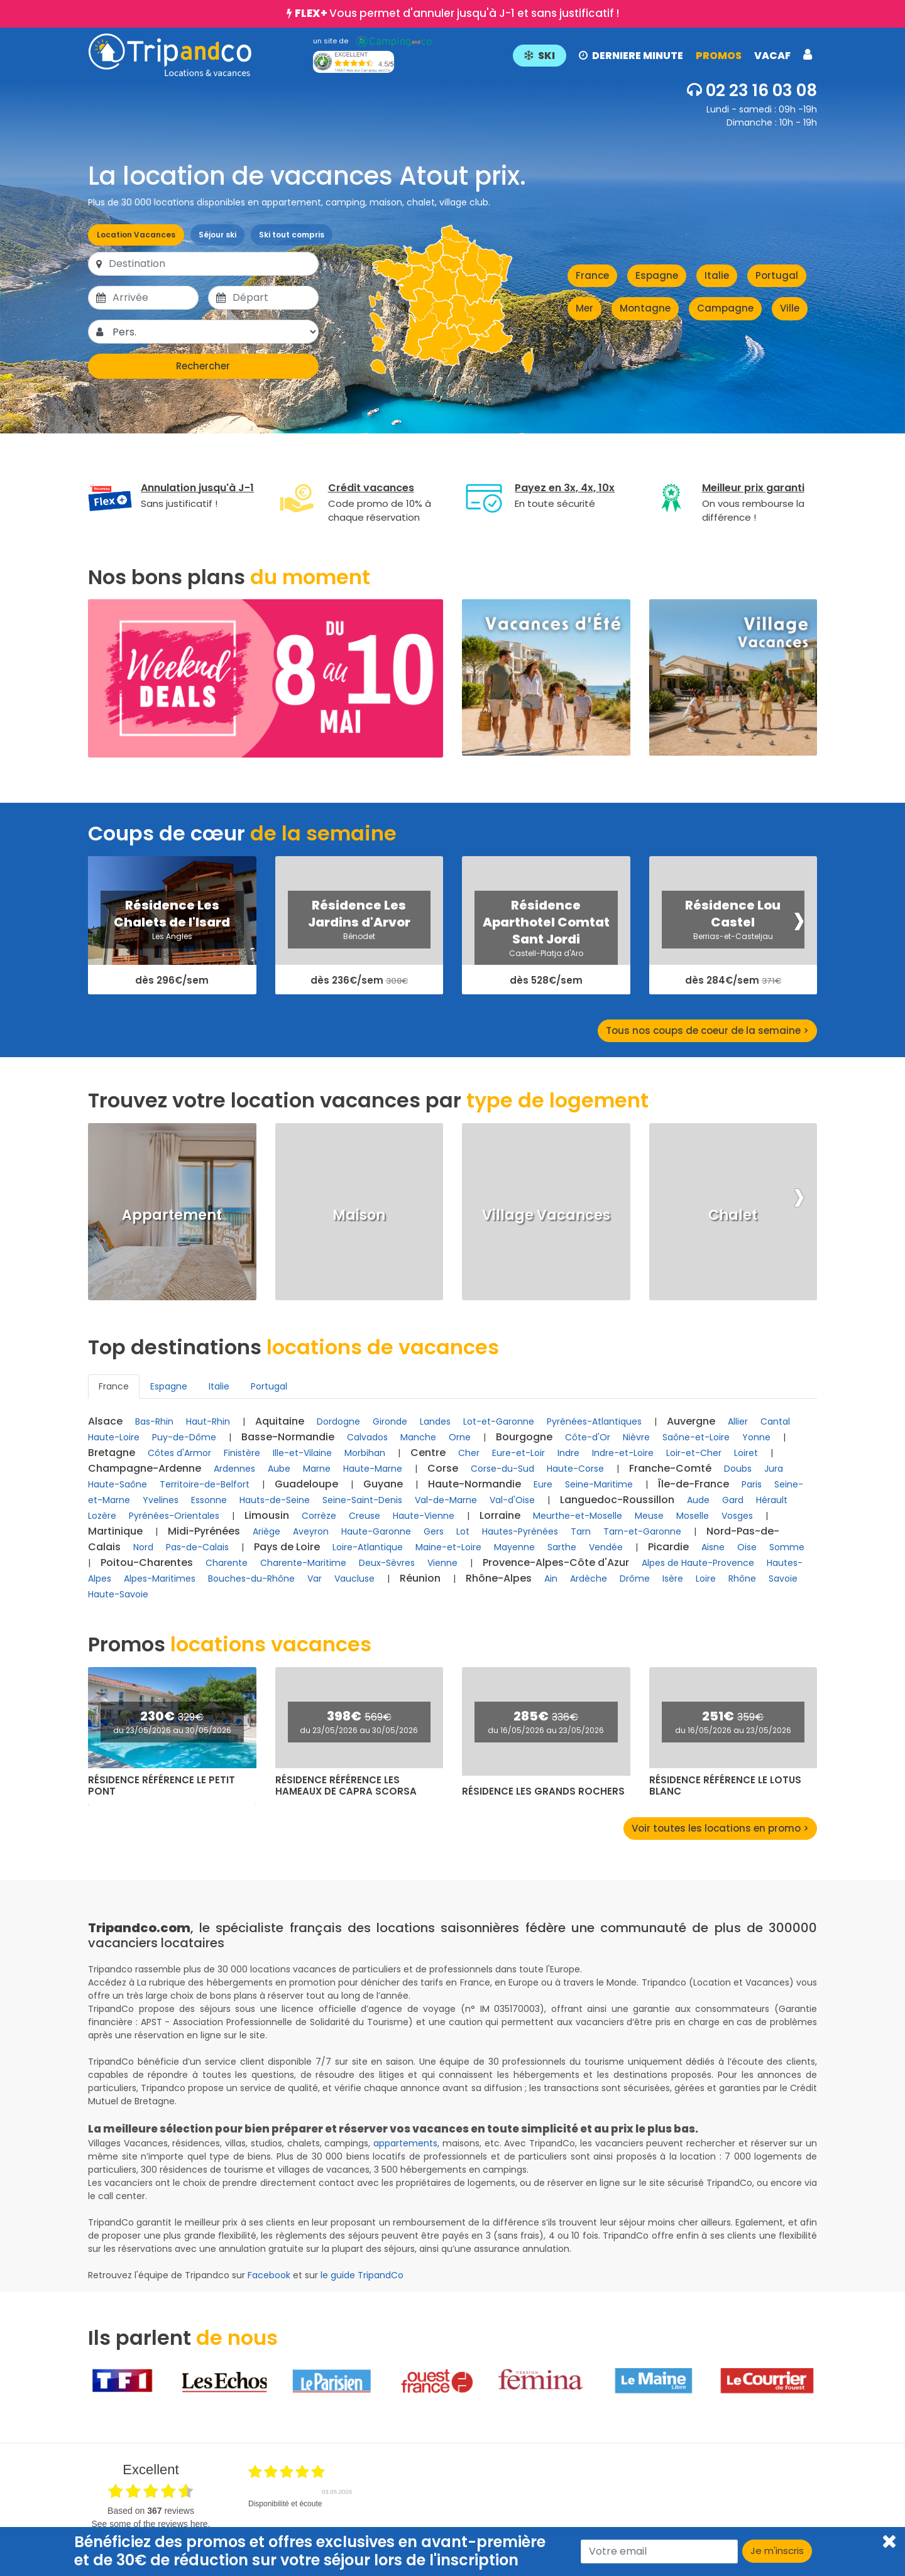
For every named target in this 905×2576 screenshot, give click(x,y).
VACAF (772, 55)
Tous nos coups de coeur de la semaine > (707, 1030)
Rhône (742, 1578)
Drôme (635, 1578)
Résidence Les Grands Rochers (543, 1791)
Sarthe (561, 1547)
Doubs (738, 1468)
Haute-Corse (575, 1468)
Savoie (783, 1578)
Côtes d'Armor (179, 1453)
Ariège (266, 1531)
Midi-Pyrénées (204, 1531)
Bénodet (359, 936)
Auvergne (691, 1421)
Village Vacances (546, 1215)
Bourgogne (524, 1437)
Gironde (390, 1421)
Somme (786, 1547)
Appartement (172, 1215)
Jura (773, 1468)
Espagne (656, 275)
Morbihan (364, 1453)
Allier (738, 1421)
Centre (428, 1452)
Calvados (367, 1437)
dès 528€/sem (546, 980)
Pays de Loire (287, 1547)
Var (314, 1578)
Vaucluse (354, 1578)
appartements (405, 2143)
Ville (789, 308)
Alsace (105, 1421)
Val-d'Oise (512, 1500)
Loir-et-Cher (693, 1453)
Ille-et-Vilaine (302, 1453)
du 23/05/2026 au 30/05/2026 (172, 1730)
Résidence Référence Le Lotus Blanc (725, 1785)
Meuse (649, 1515)
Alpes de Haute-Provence (698, 1563)
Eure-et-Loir (518, 1453)
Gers (434, 1531)
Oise (747, 1547)
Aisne (713, 1547)
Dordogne (338, 1421)
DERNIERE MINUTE (631, 55)
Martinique (115, 1531)
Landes (435, 1421)
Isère (672, 1578)
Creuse (364, 1515)
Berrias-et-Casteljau (733, 936)
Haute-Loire (114, 1437)
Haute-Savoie (118, 1594)
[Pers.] (214, 332)
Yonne (756, 1437)
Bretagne (111, 1452)
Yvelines (160, 1500)
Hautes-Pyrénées (520, 1531)
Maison (358, 1215)
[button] (662, 54)
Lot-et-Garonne (498, 1421)
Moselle (692, 1515)
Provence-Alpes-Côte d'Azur (556, 1562)
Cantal (775, 1421)
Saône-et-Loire (696, 1437)
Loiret (746, 1453)
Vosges (737, 1515)
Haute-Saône (117, 1484)
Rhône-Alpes (499, 1578)
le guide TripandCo (362, 2275)
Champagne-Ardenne (144, 1468)
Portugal (776, 275)
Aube (279, 1468)
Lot (462, 1531)
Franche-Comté (670, 1468)
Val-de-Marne (446, 1500)
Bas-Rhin (154, 1421)
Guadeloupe (306, 1484)
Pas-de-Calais (197, 1547)
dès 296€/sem (172, 980)
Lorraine (500, 1515)
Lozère (102, 1515)
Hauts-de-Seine (274, 1500)
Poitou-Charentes (147, 1562)
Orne (460, 1437)
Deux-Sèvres (387, 1563)
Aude (698, 1500)
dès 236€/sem (359, 981)
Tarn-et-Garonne (642, 1531)
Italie (717, 275)
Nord (143, 1547)
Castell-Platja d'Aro (546, 953)
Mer (584, 308)
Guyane (383, 1484)
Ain (550, 1578)
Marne (317, 1468)
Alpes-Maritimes (159, 1578)
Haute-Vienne (423, 1515)
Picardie (668, 1547)
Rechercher (203, 365)
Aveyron (311, 1531)
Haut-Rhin (208, 1421)
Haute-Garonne (376, 1531)
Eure (543, 1484)
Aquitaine (279, 1421)
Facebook (269, 2275)
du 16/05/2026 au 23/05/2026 (546, 1730)
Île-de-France (693, 1484)
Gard (732, 1500)
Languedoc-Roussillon (617, 1499)
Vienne (442, 1563)
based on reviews (150, 2511)
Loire (706, 1578)
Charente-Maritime (303, 1563)
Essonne (209, 1500)
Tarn (581, 1531)
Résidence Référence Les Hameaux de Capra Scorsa (346, 1785)
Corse (442, 1468)
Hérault (771, 1500)
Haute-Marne (372, 1468)
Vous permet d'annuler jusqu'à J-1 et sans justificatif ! (457, 13)
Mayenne (514, 1547)
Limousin (266, 1515)
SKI (539, 55)
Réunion (420, 1578)
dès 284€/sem (733, 981)
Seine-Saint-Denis (362, 1500)
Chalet (732, 1215)
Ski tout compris (291, 234)
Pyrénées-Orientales (174, 1515)
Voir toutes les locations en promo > (720, 1828)
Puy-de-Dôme (184, 1437)
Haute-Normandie (474, 1484)
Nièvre (636, 1437)
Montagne (645, 308)
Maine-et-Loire (448, 1547)
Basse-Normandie (287, 1437)
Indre (568, 1453)
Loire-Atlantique (367, 1547)
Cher (469, 1453)
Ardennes (234, 1468)
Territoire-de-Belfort (205, 1484)
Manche (418, 1437)
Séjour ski (217, 234)
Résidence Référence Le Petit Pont (161, 1785)
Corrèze (319, 1515)
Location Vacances (136, 234)
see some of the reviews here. (150, 2524)
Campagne (725, 308)
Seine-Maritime (599, 1484)
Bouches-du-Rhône (251, 1578)
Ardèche (588, 1578)
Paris (752, 1484)
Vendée (606, 1547)
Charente (227, 1563)
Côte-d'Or (587, 1437)
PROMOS (719, 55)
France (592, 275)
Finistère (242, 1453)
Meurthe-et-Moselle (577, 1515)
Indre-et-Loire (623, 1453)
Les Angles (172, 936)
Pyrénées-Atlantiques (594, 1421)
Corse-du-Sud (502, 1468)
